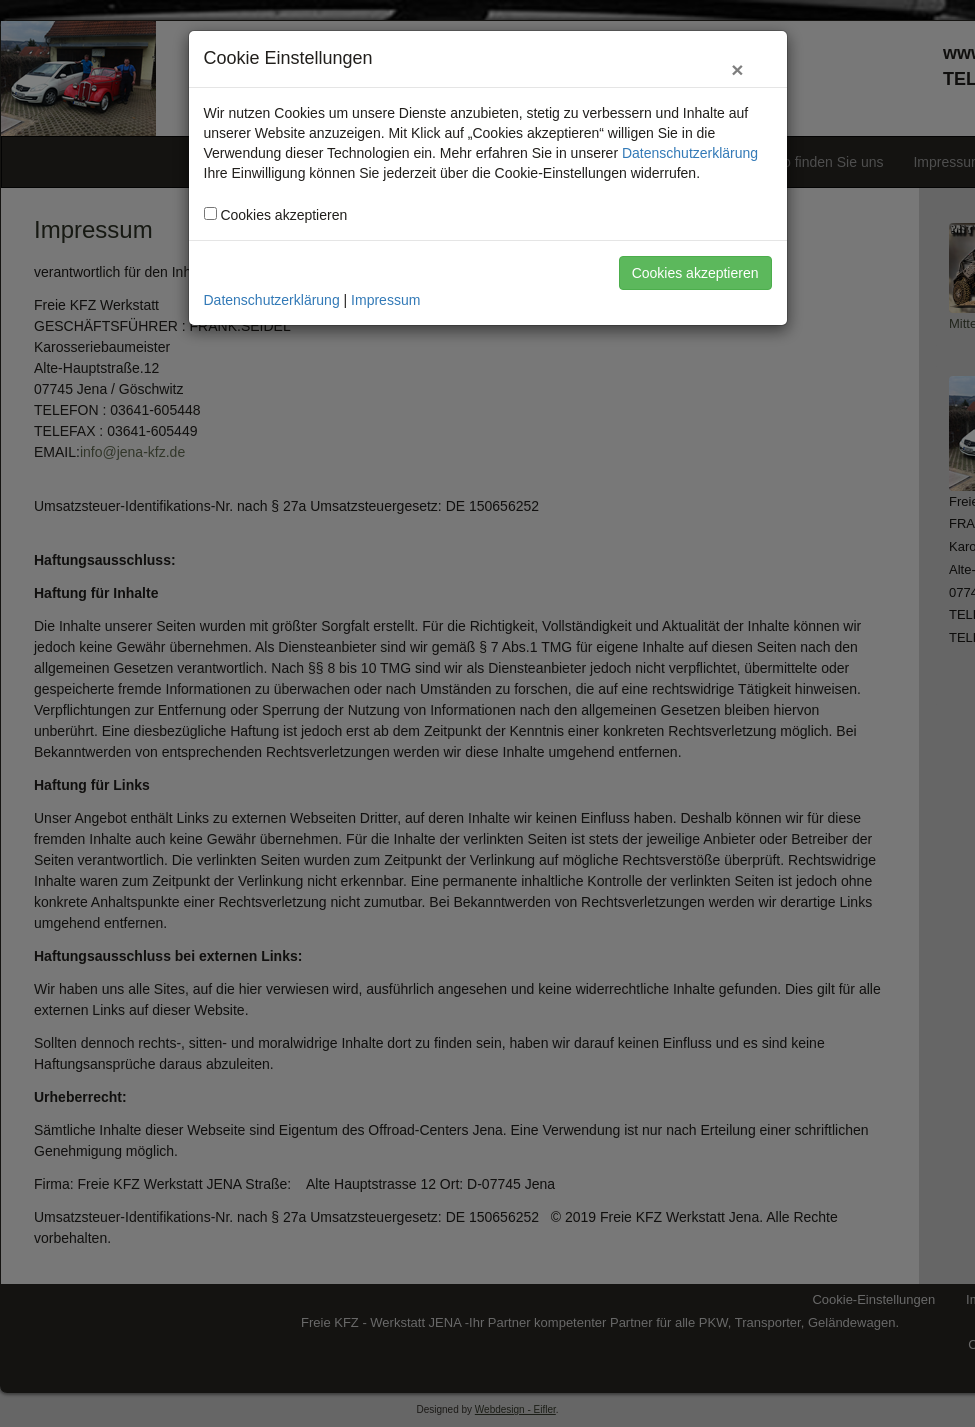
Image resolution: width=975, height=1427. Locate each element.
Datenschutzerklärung (690, 153)
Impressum (385, 300)
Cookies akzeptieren (695, 273)
